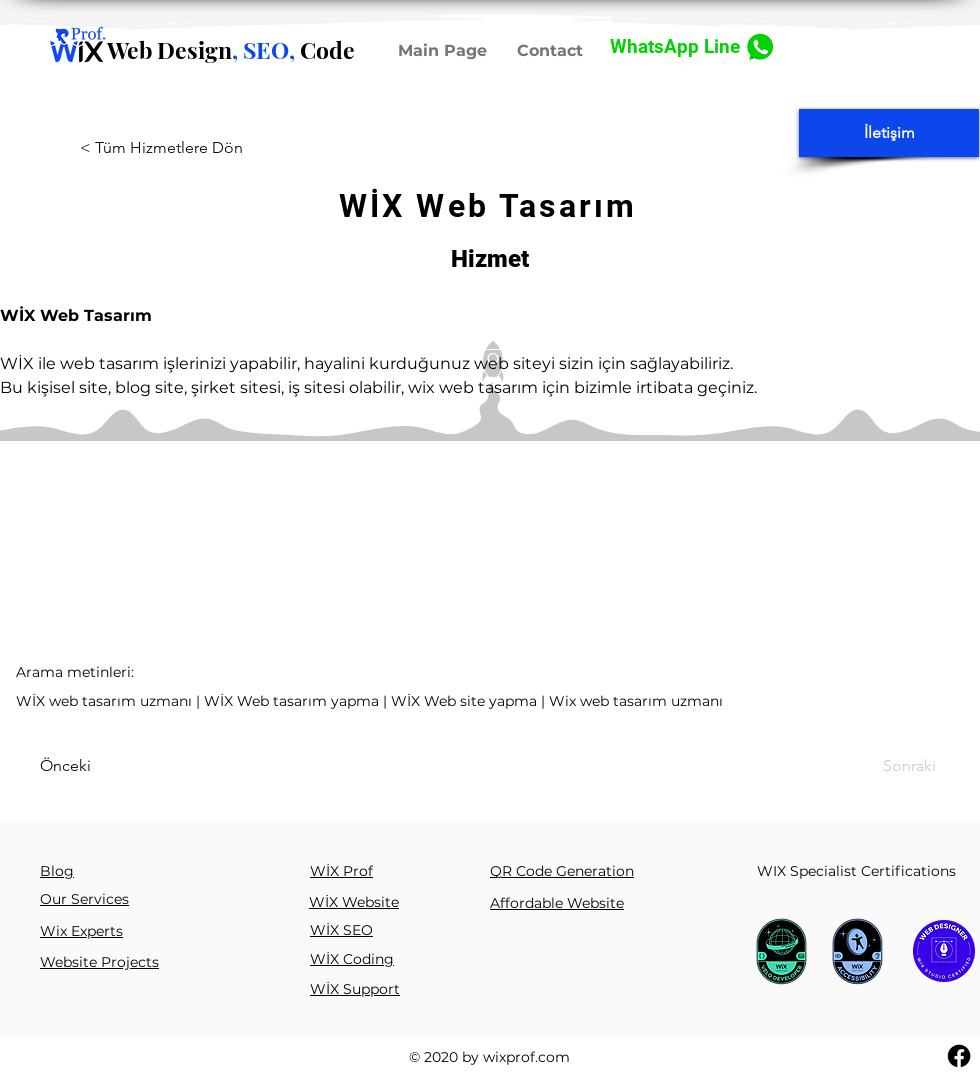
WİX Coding (352, 959)
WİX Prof (341, 871)
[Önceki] (97, 766)
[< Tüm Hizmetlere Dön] (195, 148)
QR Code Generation (562, 871)
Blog (57, 871)
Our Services (84, 899)
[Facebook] (959, 1056)
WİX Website (354, 902)
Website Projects (99, 962)
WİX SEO (341, 930)
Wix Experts (81, 931)
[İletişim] (889, 133)
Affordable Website (557, 903)
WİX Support (355, 989)
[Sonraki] (881, 766)
